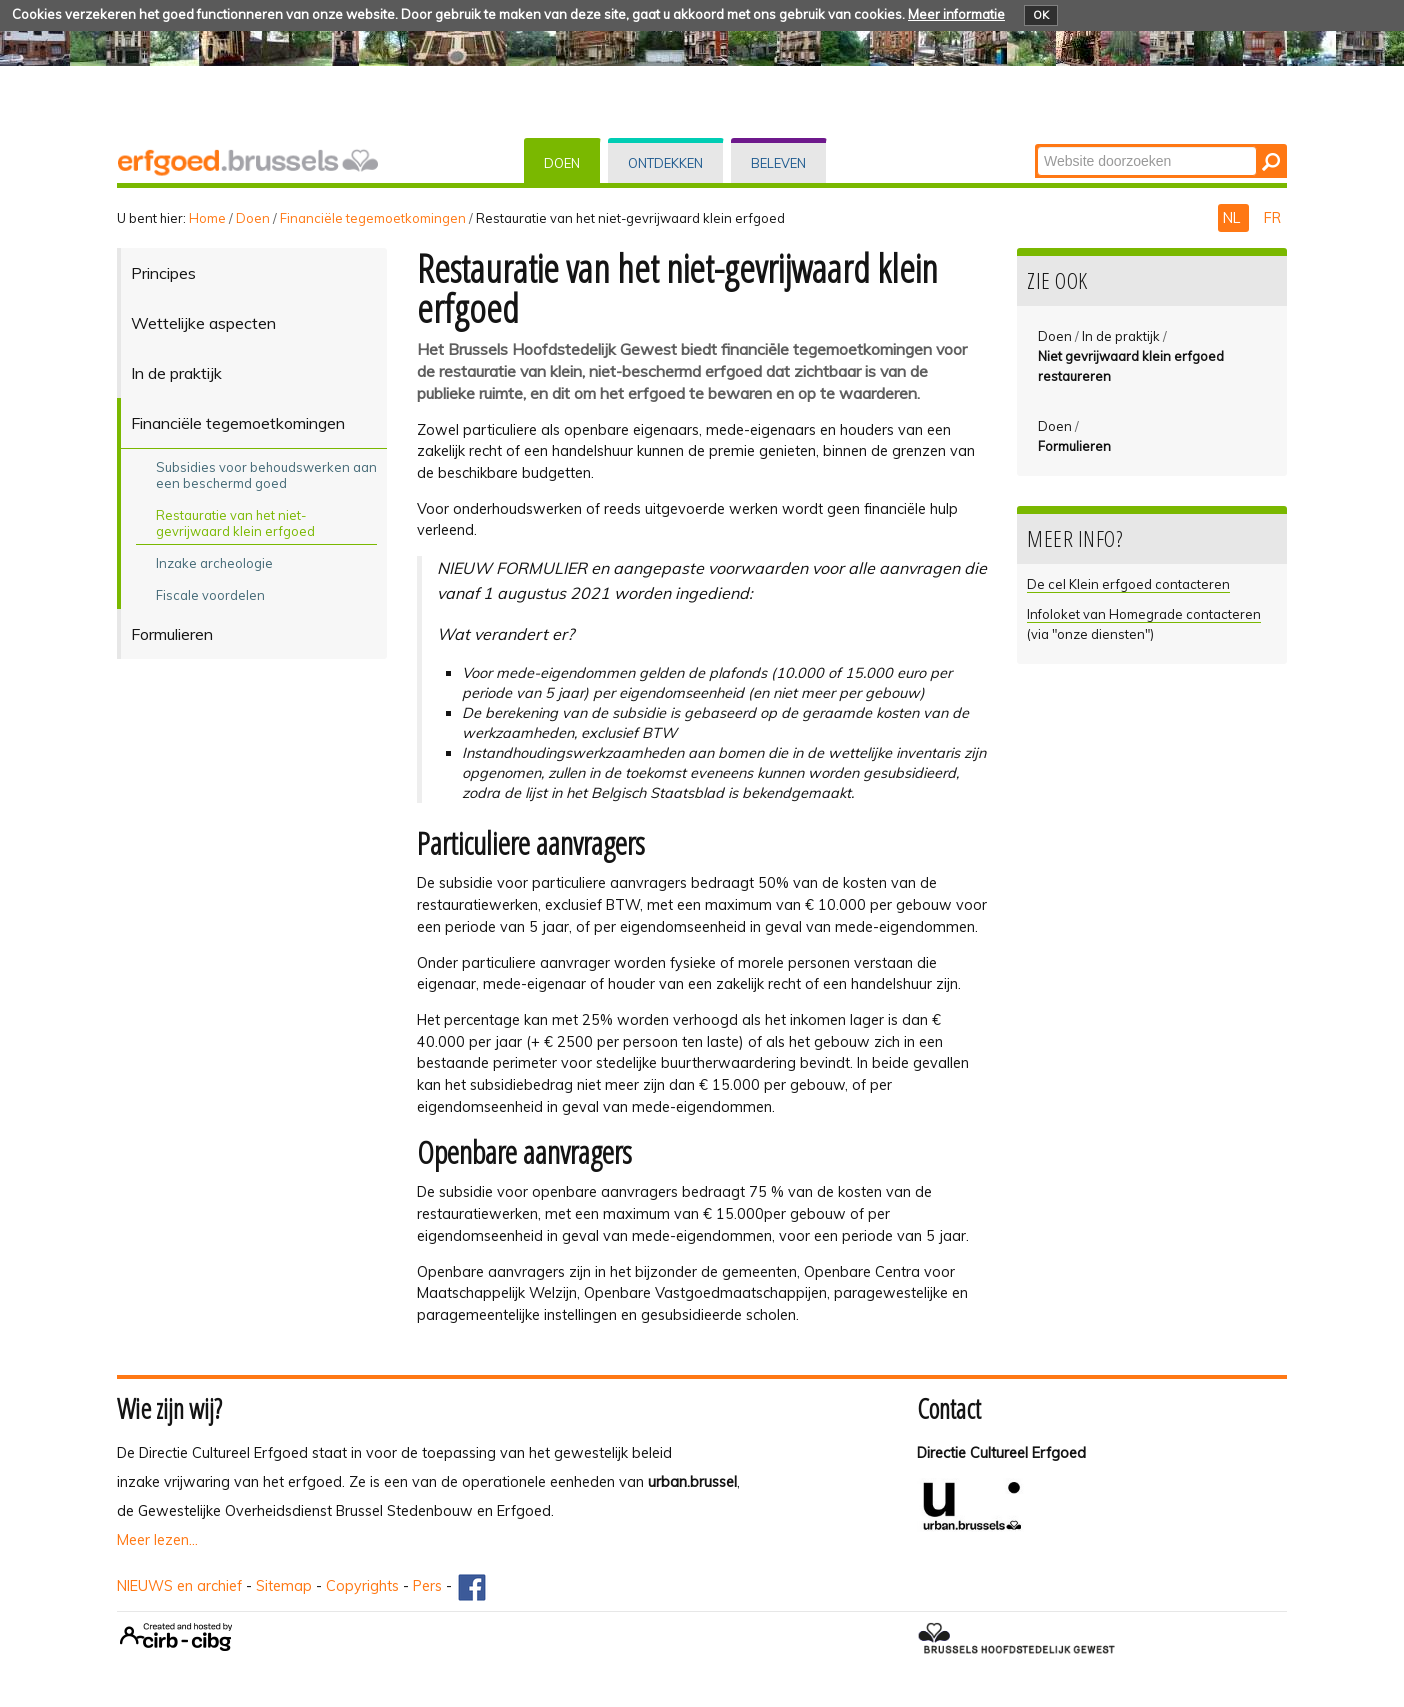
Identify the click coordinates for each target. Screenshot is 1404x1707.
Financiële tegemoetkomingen (373, 218)
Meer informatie (956, 14)
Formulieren (1074, 446)
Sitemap (284, 1586)
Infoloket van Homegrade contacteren (1144, 614)
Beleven (778, 163)
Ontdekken (665, 163)
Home (207, 218)
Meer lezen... (157, 1540)
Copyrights (362, 1586)
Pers (427, 1586)
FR (1272, 218)
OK (1041, 15)
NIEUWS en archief (179, 1586)
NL (1233, 218)
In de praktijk (1121, 336)
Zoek (1036, 145)
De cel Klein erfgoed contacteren (1128, 584)
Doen (562, 163)
